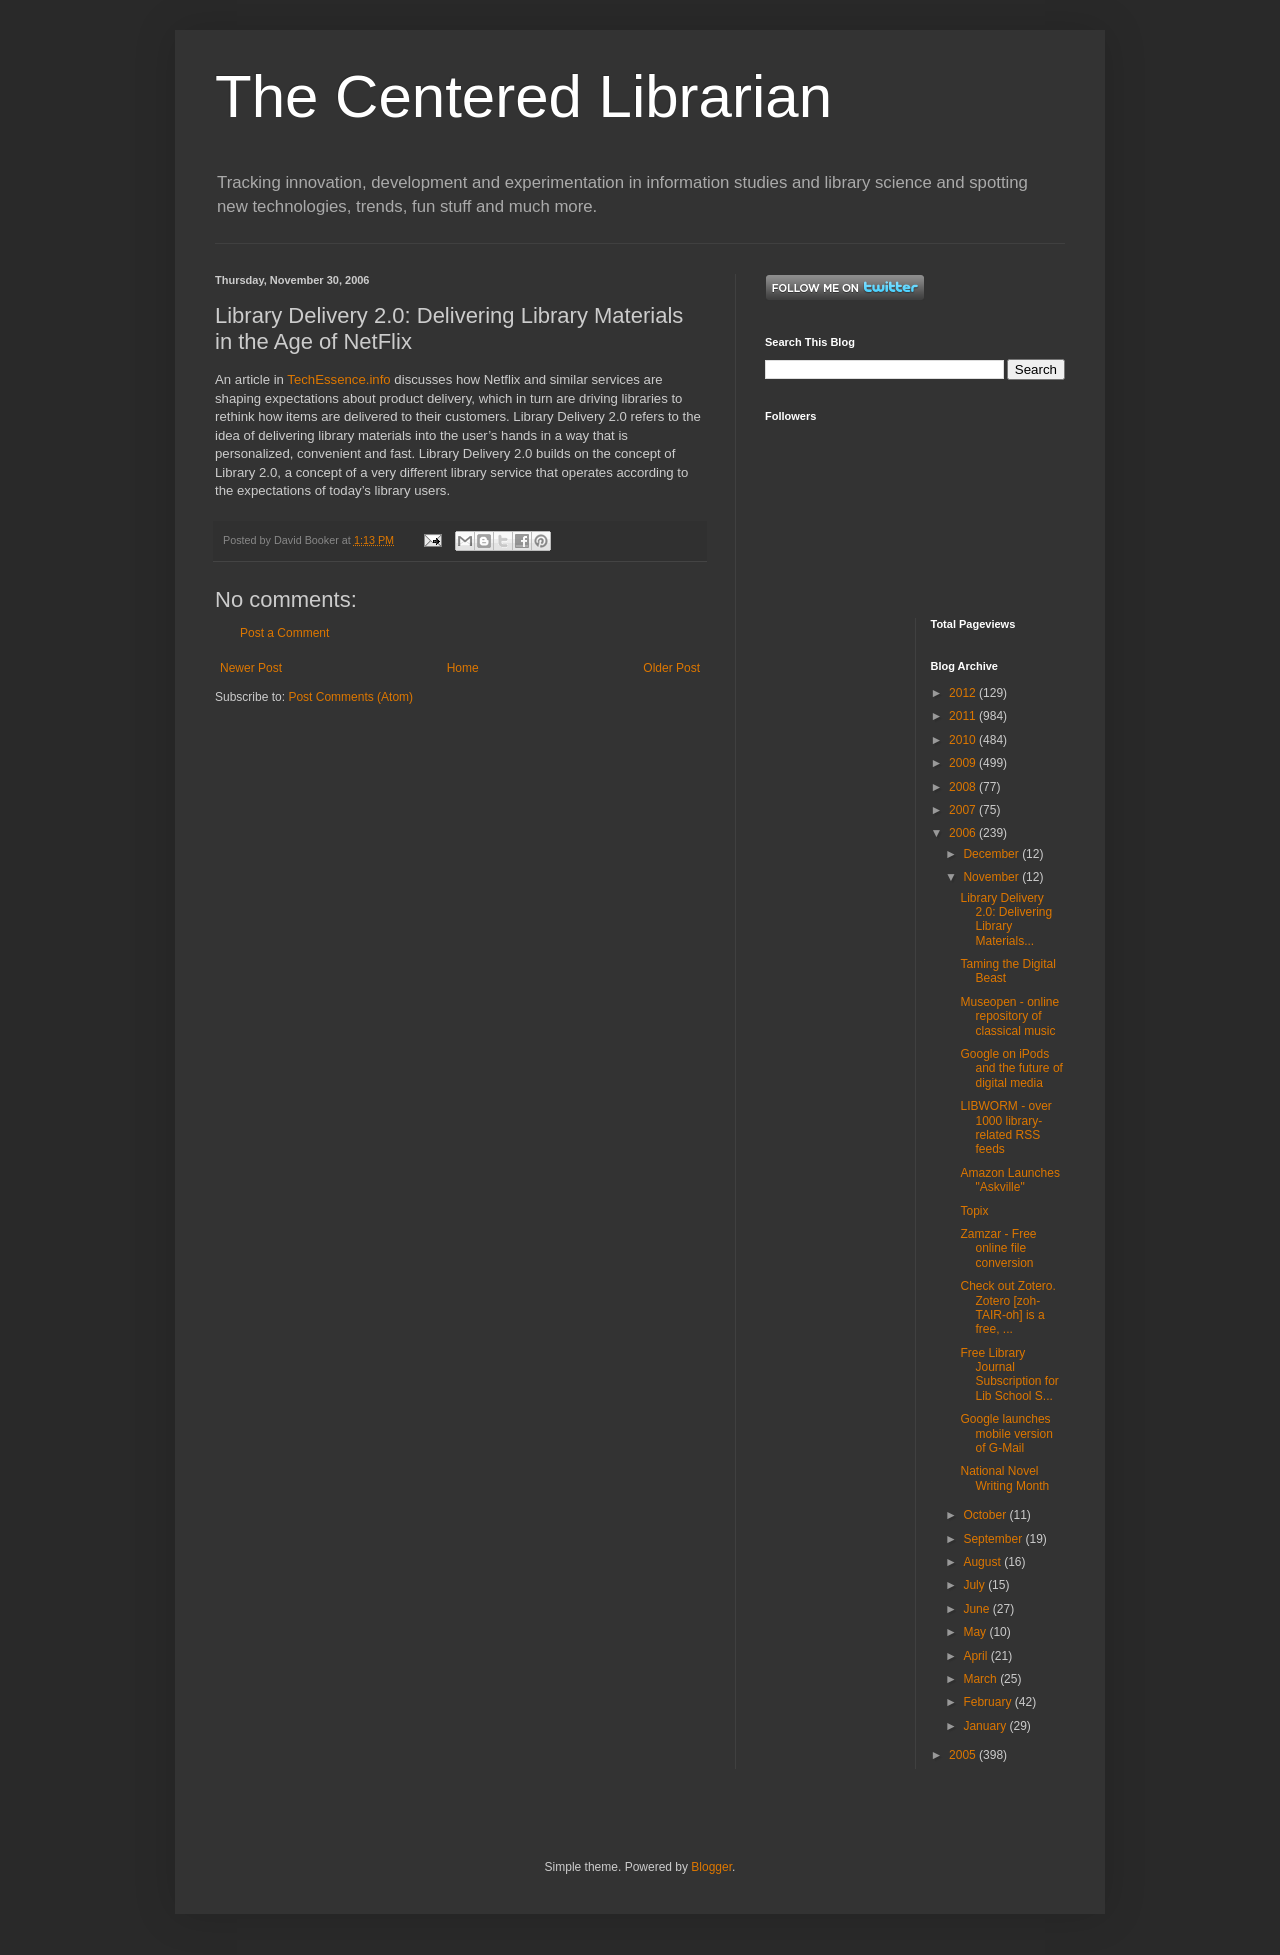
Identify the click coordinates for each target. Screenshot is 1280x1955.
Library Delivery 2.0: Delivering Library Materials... (1006, 919)
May (976, 1632)
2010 (964, 740)
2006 (964, 833)
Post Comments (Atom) (350, 697)
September (994, 1539)
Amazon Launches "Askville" (1009, 1180)
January (986, 1726)
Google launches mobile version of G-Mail (1006, 1433)
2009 (964, 763)
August (983, 1562)
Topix (974, 1211)
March (981, 1679)
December (992, 854)
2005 (964, 1755)
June (977, 1609)
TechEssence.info (338, 379)
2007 (964, 810)
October (986, 1515)
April (976, 1656)
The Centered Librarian (523, 96)
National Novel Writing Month (1004, 1478)
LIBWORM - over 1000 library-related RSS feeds (1005, 1127)
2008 (964, 787)
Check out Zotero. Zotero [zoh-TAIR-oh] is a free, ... (1007, 1307)
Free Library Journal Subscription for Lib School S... (1009, 1374)
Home (463, 668)
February (988, 1702)
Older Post (671, 668)
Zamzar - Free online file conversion (998, 1248)
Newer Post (251, 668)
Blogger (711, 1867)
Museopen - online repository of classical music (1009, 1016)
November (992, 877)
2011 (964, 716)
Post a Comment (284, 633)
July (975, 1585)
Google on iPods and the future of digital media (1011, 1068)
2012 (964, 693)
